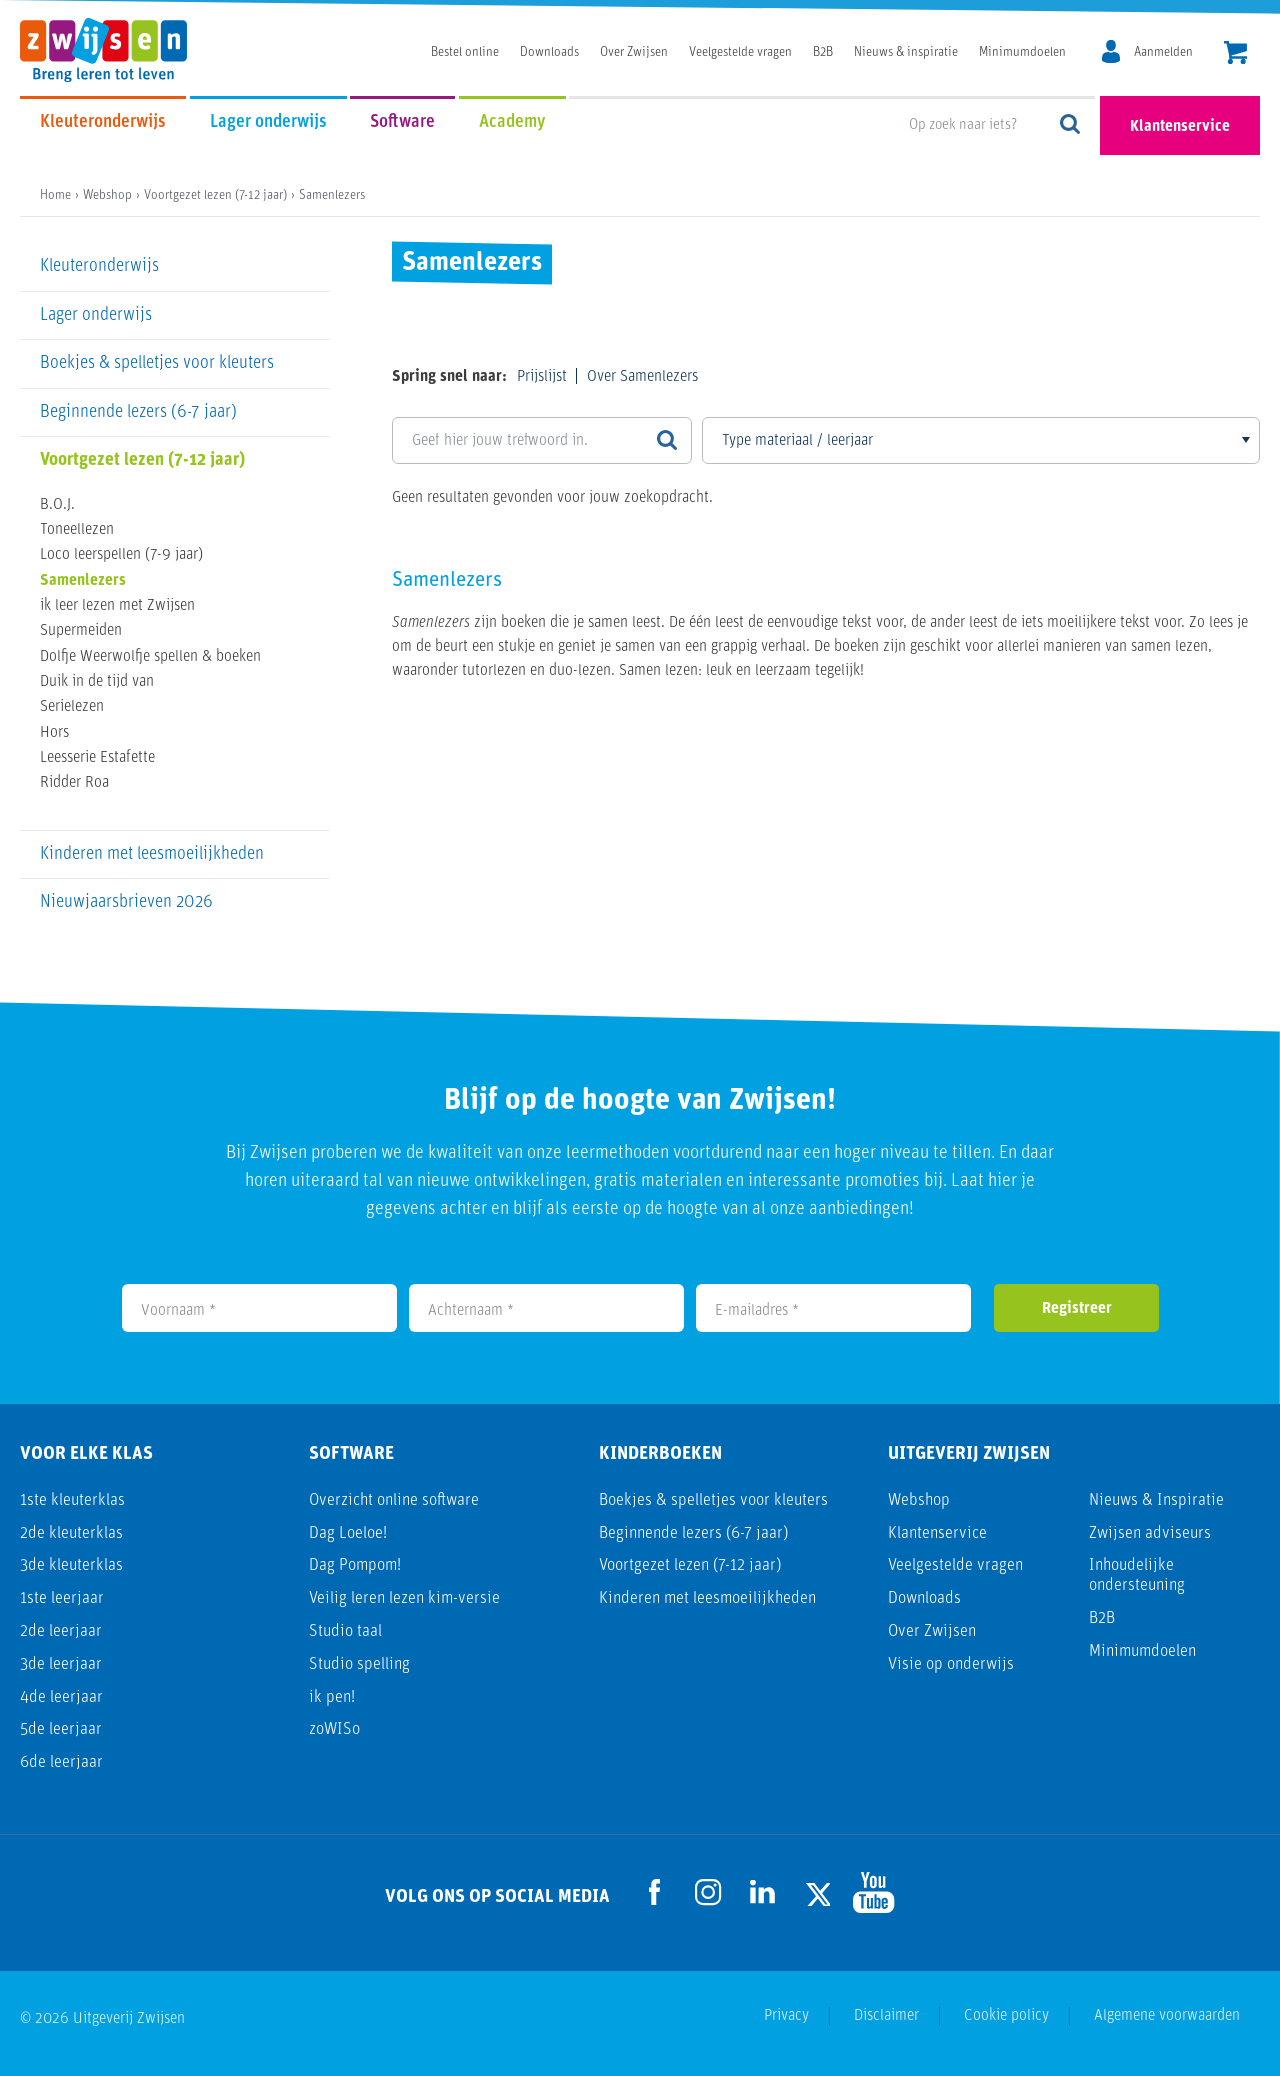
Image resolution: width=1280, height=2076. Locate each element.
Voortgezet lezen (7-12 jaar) (142, 460)
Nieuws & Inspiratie (1156, 1500)
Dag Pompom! (355, 1565)
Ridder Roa (74, 783)
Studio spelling (359, 1664)
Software (402, 122)
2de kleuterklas (71, 1533)
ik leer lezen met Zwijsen (117, 606)
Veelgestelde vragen (740, 52)
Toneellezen (77, 530)
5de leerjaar (61, 1729)
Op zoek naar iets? (1071, 125)
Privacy (786, 2016)
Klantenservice (1180, 127)
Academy (512, 122)
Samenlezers (83, 581)
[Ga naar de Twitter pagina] (817, 1892)
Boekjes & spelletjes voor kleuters (157, 363)
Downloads (549, 52)
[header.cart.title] (1235, 54)
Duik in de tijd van (97, 682)
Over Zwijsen (634, 52)
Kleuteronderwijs (103, 122)
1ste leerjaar (62, 1598)
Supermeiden (81, 631)
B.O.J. (57, 505)
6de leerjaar (61, 1762)
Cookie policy (1006, 2016)
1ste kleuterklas (72, 1500)
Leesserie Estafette (97, 758)
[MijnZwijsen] (1144, 53)
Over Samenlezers (642, 377)
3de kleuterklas (71, 1565)
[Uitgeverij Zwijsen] (113, 50)
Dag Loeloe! (348, 1533)
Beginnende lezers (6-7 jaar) (138, 412)
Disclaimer (886, 2016)
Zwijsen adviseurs (1150, 1533)
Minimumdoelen (1022, 52)
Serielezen (72, 707)
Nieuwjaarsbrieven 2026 (126, 902)
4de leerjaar (61, 1697)
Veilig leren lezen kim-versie (404, 1598)
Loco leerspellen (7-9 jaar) (121, 555)
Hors (54, 733)
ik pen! (332, 1697)
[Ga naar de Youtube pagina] (871, 1892)
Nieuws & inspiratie (906, 52)
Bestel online (465, 52)
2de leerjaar (61, 1631)
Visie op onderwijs (951, 1664)
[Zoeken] (667, 440)
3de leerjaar (61, 1664)
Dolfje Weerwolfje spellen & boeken (150, 657)
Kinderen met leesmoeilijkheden (152, 854)
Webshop (919, 1500)
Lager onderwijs (268, 122)
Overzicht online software (394, 1500)
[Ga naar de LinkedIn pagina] (763, 1892)
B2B (823, 52)
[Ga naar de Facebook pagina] (655, 1892)
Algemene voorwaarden (1167, 2016)
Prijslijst (542, 377)
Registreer (1077, 1309)
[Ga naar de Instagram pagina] (709, 1892)
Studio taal (345, 1631)
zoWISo (334, 1729)
